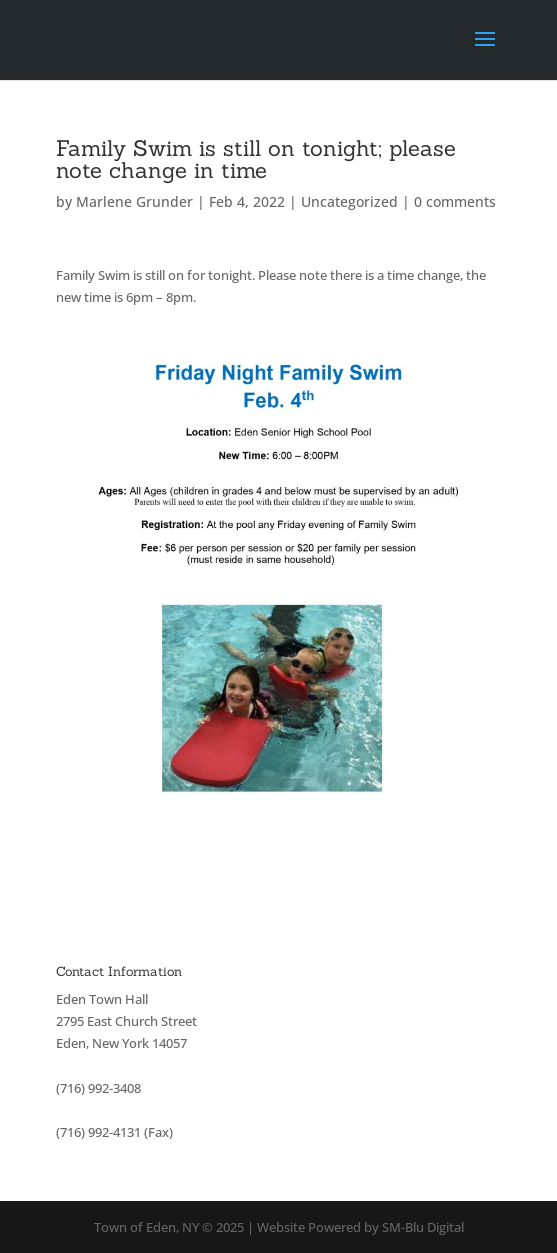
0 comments (455, 201)
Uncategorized (349, 201)
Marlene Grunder (134, 201)
